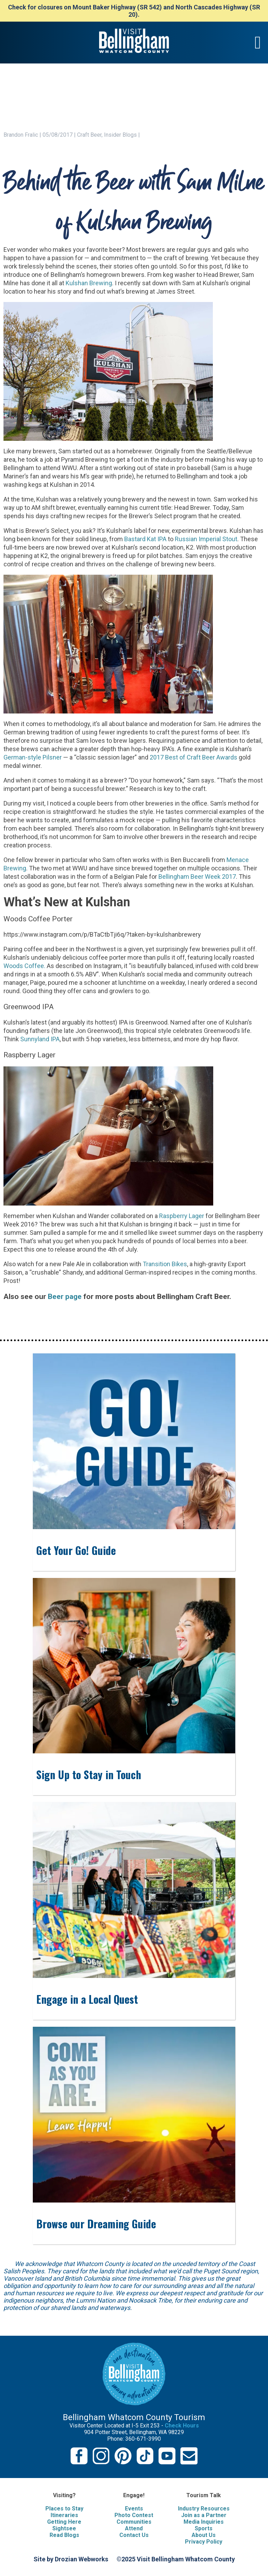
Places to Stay (64, 2508)
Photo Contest (133, 2515)
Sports (204, 2528)
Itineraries (64, 2515)
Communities (134, 2521)
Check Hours (182, 2425)
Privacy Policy (203, 2541)
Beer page (65, 1296)
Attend (134, 2528)
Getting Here (64, 2521)
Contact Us (134, 2535)
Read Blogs (64, 2535)
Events (134, 2508)
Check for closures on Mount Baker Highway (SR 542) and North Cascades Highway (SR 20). (134, 10)
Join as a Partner (203, 2515)
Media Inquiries (204, 2521)
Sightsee (64, 2528)
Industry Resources (204, 2508)
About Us (204, 2535)
